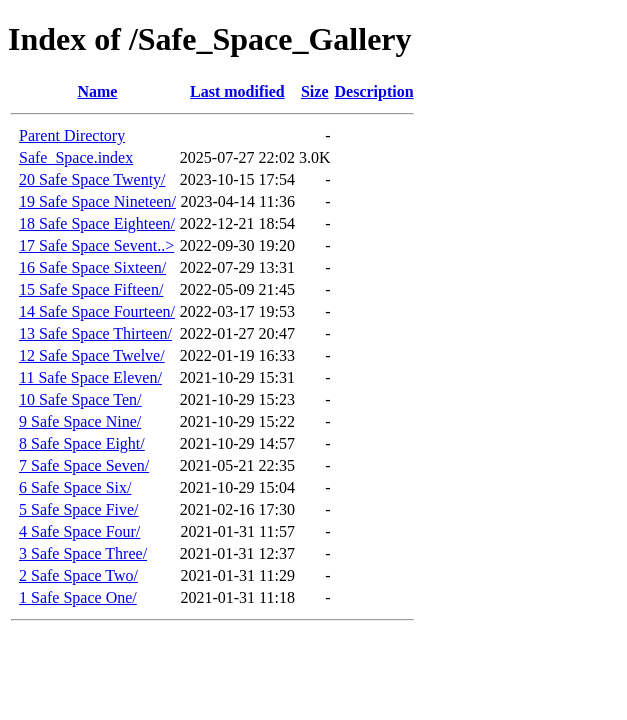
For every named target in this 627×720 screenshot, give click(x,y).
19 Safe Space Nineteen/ (97, 201)
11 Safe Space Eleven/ (90, 377)
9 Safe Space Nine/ (80, 421)
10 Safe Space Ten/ (80, 399)
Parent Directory (72, 135)
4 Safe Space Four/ (79, 531)
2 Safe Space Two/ (78, 575)
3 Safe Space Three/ (83, 553)
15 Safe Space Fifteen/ (91, 289)
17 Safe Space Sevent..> (96, 245)
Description (374, 91)
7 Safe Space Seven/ (84, 465)
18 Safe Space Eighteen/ (97, 223)
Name (97, 91)
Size (315, 91)
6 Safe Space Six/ (75, 487)
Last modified (237, 91)
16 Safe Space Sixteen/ (92, 267)
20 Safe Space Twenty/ (92, 179)
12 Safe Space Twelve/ (92, 355)
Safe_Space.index (76, 157)
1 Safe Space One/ (78, 597)
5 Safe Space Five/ (79, 509)
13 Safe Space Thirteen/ (95, 333)
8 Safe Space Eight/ (82, 443)
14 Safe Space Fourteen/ (97, 311)
